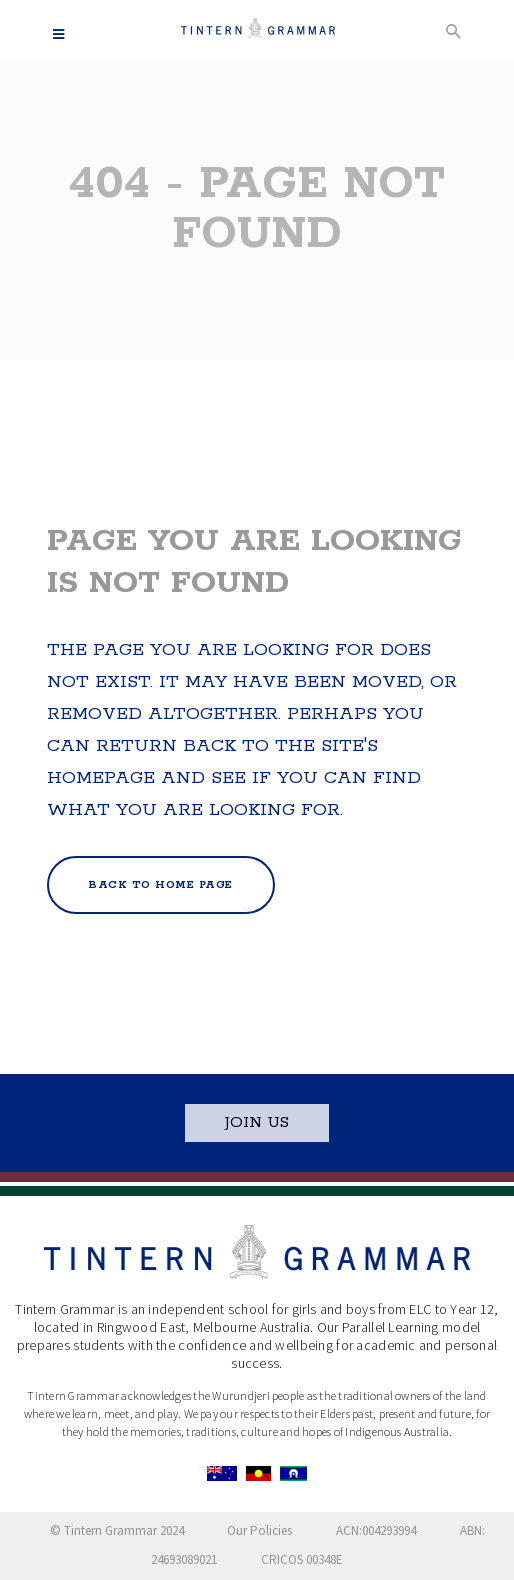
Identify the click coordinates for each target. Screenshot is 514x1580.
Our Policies (259, 1530)
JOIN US (257, 1122)
